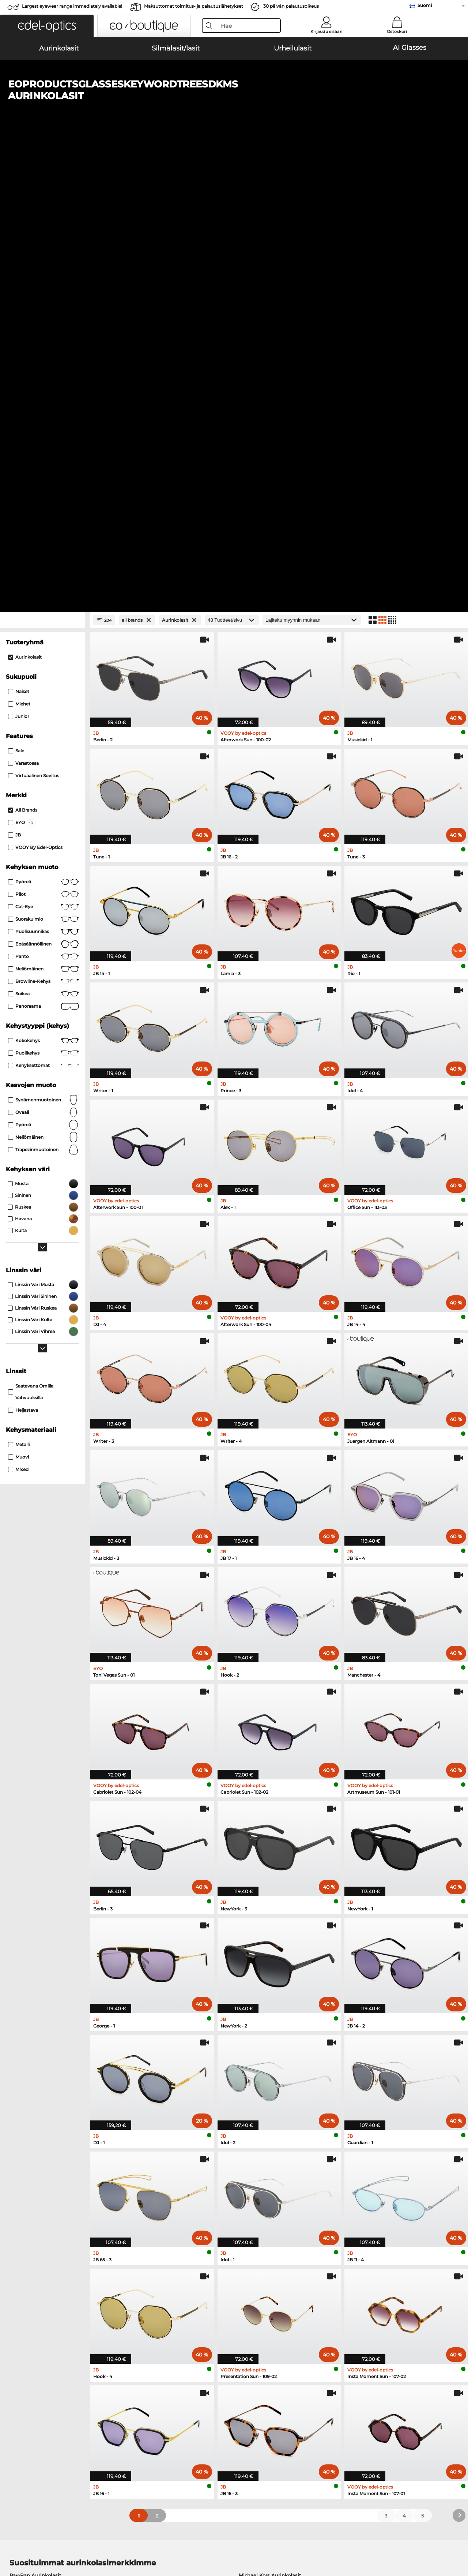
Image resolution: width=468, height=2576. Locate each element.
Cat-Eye (43, 444)
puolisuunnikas (43, 469)
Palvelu (168, 2390)
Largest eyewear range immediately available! (72, 6)
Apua (317, 2390)
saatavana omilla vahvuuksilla (30, 928)
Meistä (14, 2390)
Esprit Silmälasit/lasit (261, 2201)
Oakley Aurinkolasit (33, 2121)
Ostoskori (397, 31)
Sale (16, 288)
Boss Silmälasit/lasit (260, 2210)
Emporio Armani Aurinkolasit (45, 2147)
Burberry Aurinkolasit (265, 2130)
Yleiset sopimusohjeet (32, 2541)
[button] (47, 26)
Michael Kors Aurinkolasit (270, 2112)
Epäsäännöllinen (43, 481)
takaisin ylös (446, 2541)
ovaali (43, 649)
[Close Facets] (42, 157)
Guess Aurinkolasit (262, 2139)
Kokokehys (43, 578)
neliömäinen (43, 674)
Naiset (18, 228)
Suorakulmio (43, 456)
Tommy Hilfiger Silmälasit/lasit (273, 2218)
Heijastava (23, 947)
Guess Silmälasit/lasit (261, 2183)
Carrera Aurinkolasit (34, 2139)
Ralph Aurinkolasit (261, 2147)
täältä (129, 2305)
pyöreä (43, 419)
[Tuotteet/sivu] (232, 157)
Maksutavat (172, 2402)
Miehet (19, 241)
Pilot (43, 431)
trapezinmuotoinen (43, 687)
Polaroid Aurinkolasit (264, 2121)
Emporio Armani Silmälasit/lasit (49, 2218)
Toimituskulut (175, 2411)
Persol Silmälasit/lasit (261, 2192)
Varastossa (23, 300)
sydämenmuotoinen (43, 637)
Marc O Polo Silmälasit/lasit (43, 2201)
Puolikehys (43, 590)
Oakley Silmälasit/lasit (37, 2192)
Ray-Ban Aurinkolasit (35, 2112)
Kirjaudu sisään (326, 31)
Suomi (425, 5)
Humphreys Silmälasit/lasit (43, 2210)
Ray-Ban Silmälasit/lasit (39, 2183)
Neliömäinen (43, 506)
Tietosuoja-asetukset (30, 2402)
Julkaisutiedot (108, 2541)
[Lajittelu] (311, 157)
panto (43, 493)
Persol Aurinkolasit (33, 2130)
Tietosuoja (75, 2541)
